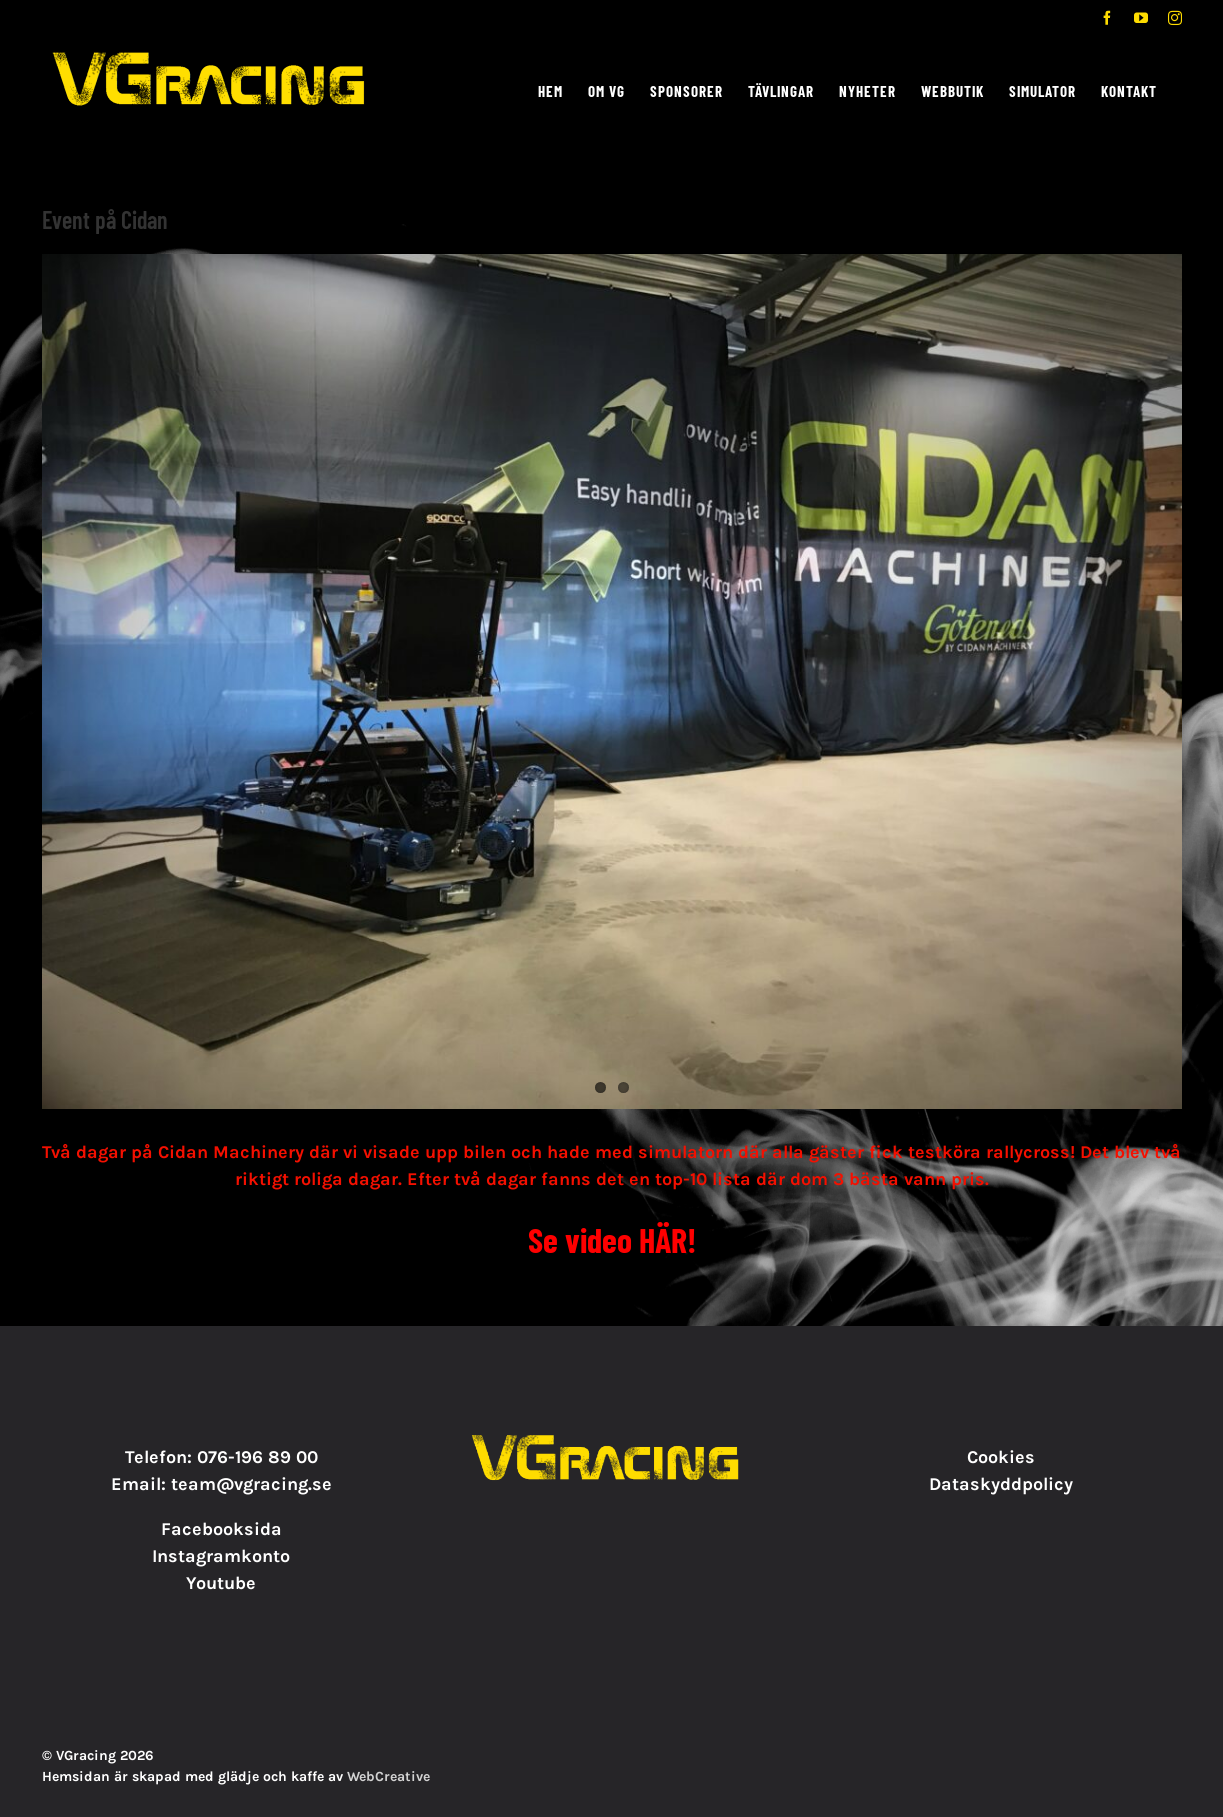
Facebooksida (221, 1529)
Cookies (1001, 1457)
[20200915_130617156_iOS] (612, 681)
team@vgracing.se (251, 1484)
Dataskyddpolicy (1001, 1484)
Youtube (221, 1583)
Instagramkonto (221, 1556)
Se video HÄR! (612, 1239)
